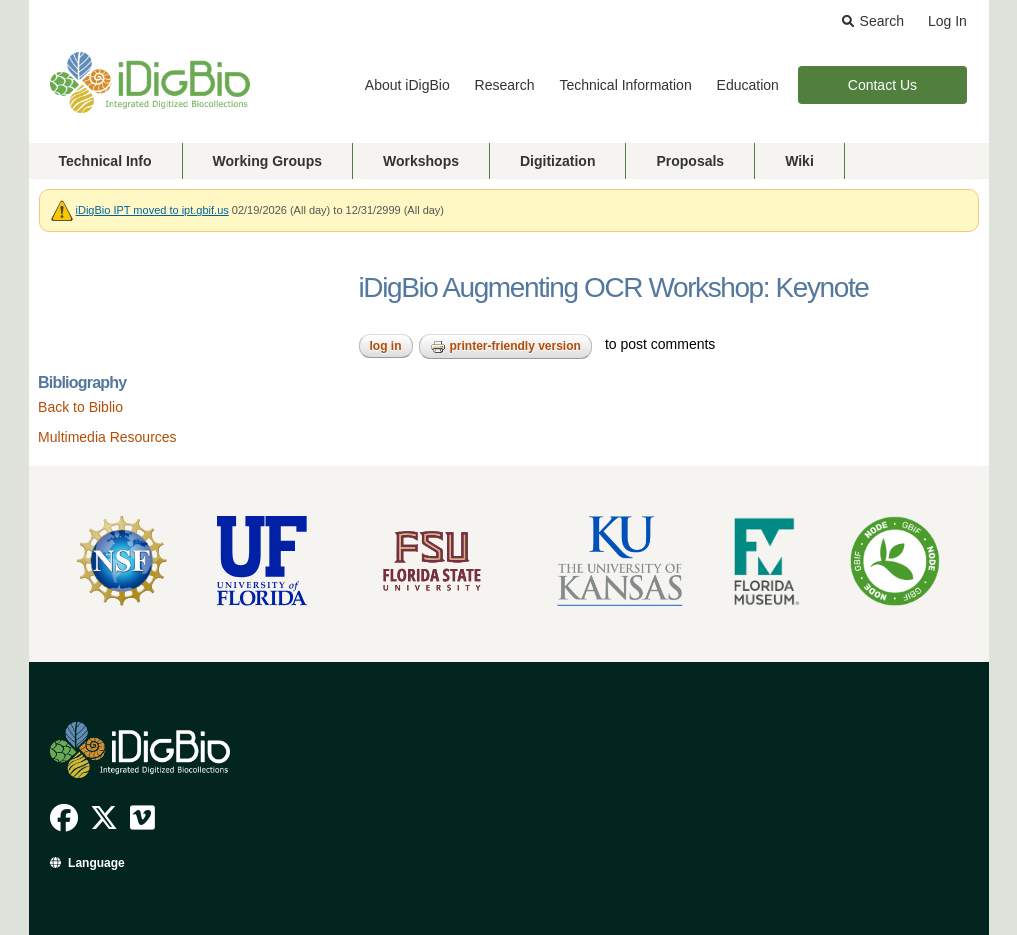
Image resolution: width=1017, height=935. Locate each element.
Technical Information (625, 85)
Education (748, 85)
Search (882, 21)
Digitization (557, 161)
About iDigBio (407, 85)
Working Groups (267, 161)
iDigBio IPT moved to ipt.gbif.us (152, 210)
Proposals (690, 161)
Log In (947, 21)
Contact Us (882, 85)
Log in (386, 346)
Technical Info (105, 161)
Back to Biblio (80, 407)
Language (96, 863)
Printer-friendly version (505, 347)
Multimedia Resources (107, 437)
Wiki (799, 161)
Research (505, 85)
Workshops (421, 161)
